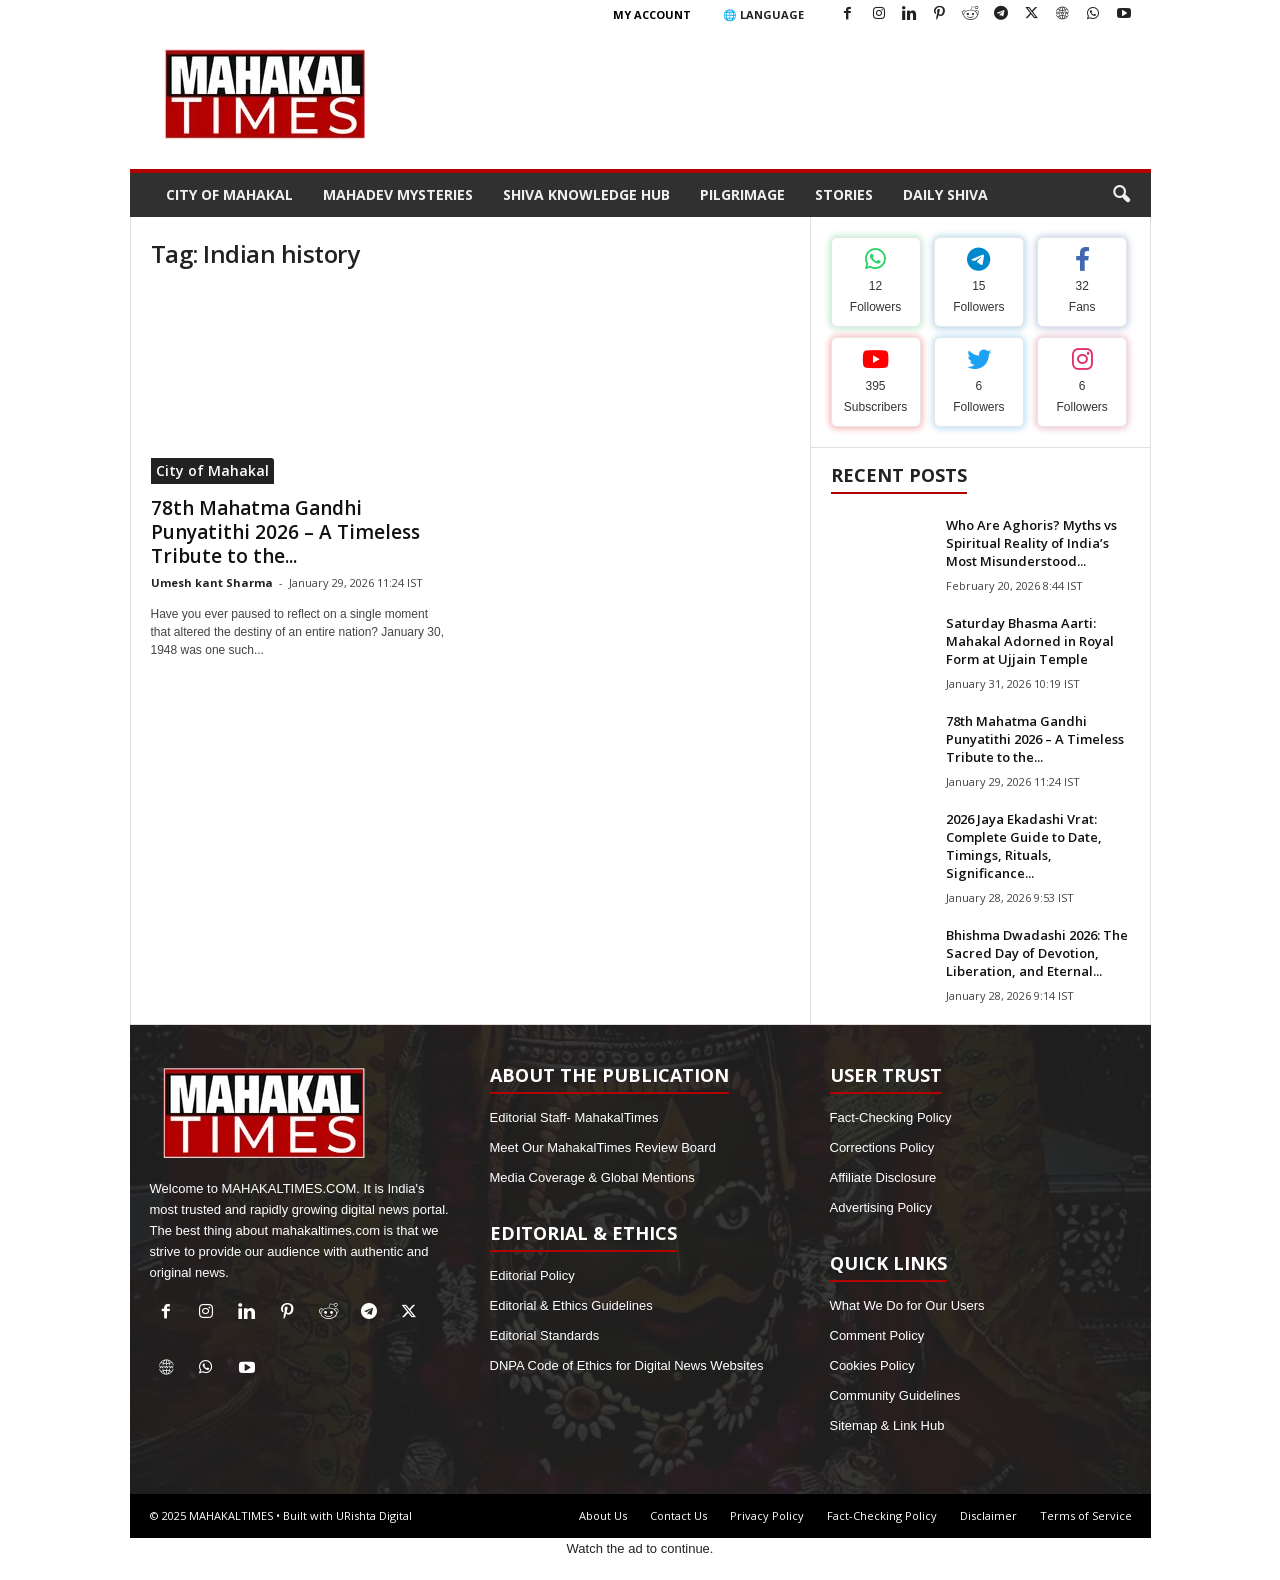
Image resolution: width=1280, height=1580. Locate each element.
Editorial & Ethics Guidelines (571, 1305)
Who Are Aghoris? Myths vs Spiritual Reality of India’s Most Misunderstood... (1031, 543)
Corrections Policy (882, 1147)
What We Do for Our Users (907, 1305)
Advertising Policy (881, 1207)
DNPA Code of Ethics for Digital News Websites (627, 1365)
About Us (603, 1515)
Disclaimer (988, 1515)
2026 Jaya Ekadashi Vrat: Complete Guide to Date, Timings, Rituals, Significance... (1024, 846)
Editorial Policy (532, 1275)
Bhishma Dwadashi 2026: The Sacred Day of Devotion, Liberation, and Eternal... (1037, 953)
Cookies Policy (872, 1365)
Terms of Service (1086, 1515)
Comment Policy (877, 1335)
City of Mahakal (229, 194)
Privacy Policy (767, 1515)
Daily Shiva (945, 194)
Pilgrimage (742, 194)
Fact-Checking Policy (891, 1117)
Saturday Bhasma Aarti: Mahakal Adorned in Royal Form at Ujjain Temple (1030, 641)
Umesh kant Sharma (212, 582)
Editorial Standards (545, 1335)
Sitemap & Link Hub (887, 1425)
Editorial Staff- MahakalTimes (574, 1117)
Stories (844, 194)
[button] (1121, 195)
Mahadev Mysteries (398, 194)
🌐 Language (763, 14)
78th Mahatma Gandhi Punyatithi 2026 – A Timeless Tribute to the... (285, 532)
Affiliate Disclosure (883, 1177)
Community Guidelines (895, 1395)
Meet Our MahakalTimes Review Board (603, 1147)
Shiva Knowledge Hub (586, 194)
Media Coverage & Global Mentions (592, 1177)
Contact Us (678, 1515)
